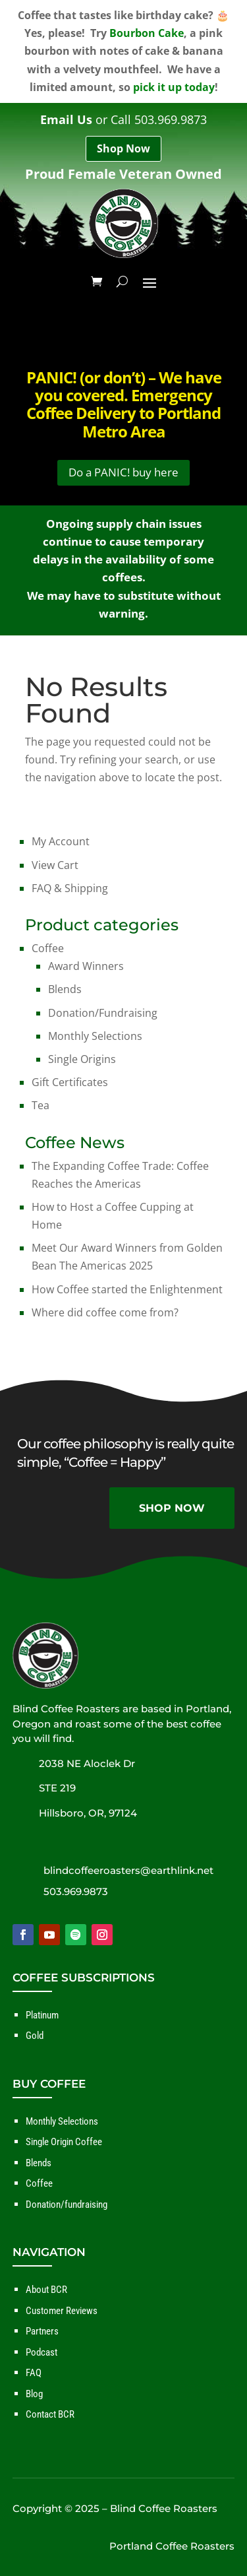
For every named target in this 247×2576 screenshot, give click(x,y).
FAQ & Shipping (70, 888)
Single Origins (82, 1059)
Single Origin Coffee (64, 2142)
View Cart (55, 865)
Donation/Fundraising (102, 1013)
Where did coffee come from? (105, 1312)
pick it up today (174, 87)
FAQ (33, 2373)
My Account (61, 841)
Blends (65, 989)
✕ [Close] (233, 1288)
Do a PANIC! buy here (123, 472)
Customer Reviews (61, 2311)
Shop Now (123, 148)
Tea (40, 1105)
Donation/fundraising (66, 2204)
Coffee (48, 948)
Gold (34, 2036)
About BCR (46, 2290)
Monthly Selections (95, 1036)
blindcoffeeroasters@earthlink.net (128, 1870)
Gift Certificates (70, 1082)
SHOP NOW (172, 1508)
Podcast (41, 2352)
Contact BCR (50, 2414)
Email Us (66, 119)
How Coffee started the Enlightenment (127, 1289)
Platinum (42, 2015)
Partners (42, 2331)
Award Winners (86, 966)
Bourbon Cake (146, 33)
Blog (34, 2394)
